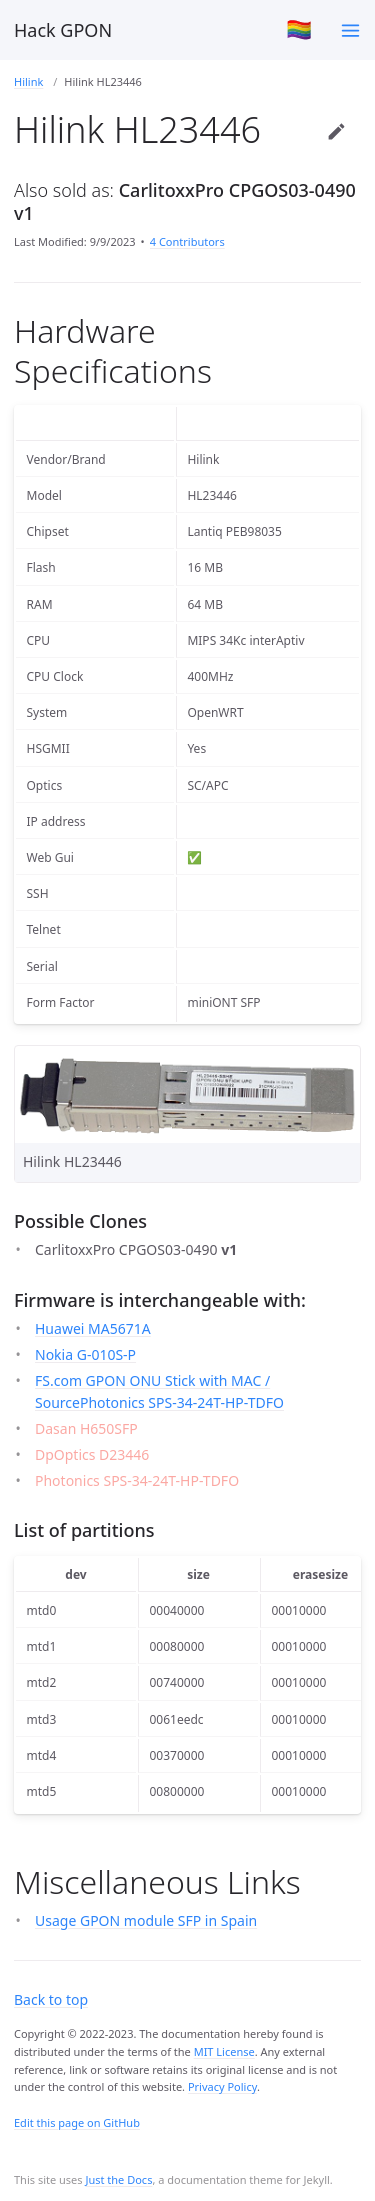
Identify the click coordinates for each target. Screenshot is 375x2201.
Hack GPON (63, 30)
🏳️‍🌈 (299, 29)
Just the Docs (118, 2179)
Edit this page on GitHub (77, 2122)
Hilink (28, 81)
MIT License (224, 2051)
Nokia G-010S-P (85, 1354)
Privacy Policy (222, 2086)
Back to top (51, 1999)
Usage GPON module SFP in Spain (146, 1920)
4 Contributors (187, 241)
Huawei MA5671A (93, 1328)
